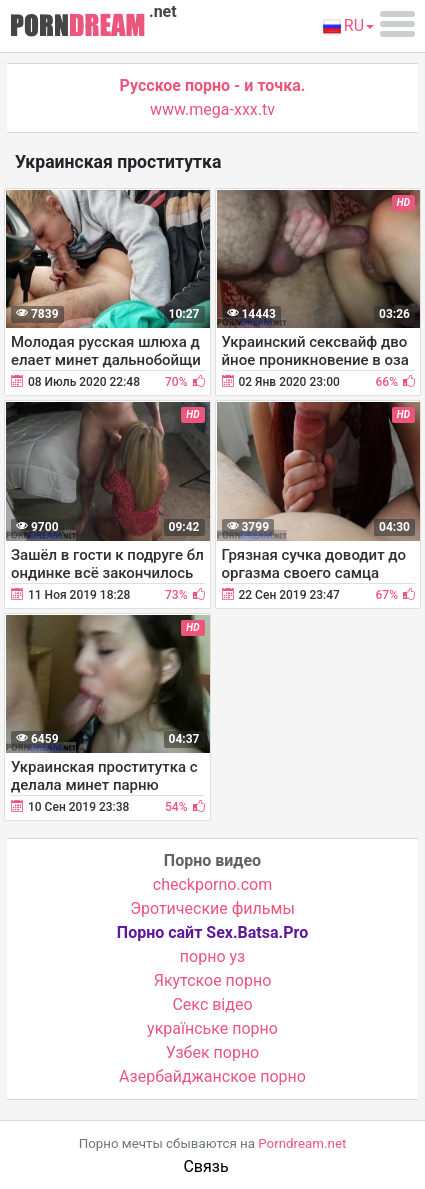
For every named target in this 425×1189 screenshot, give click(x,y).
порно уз (212, 956)
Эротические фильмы (212, 908)
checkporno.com (212, 884)
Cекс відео (212, 1004)
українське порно (212, 1028)
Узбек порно (213, 1052)
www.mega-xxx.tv (212, 109)
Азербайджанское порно (212, 1076)
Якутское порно (213, 980)
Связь (205, 1166)
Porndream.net (302, 1143)
